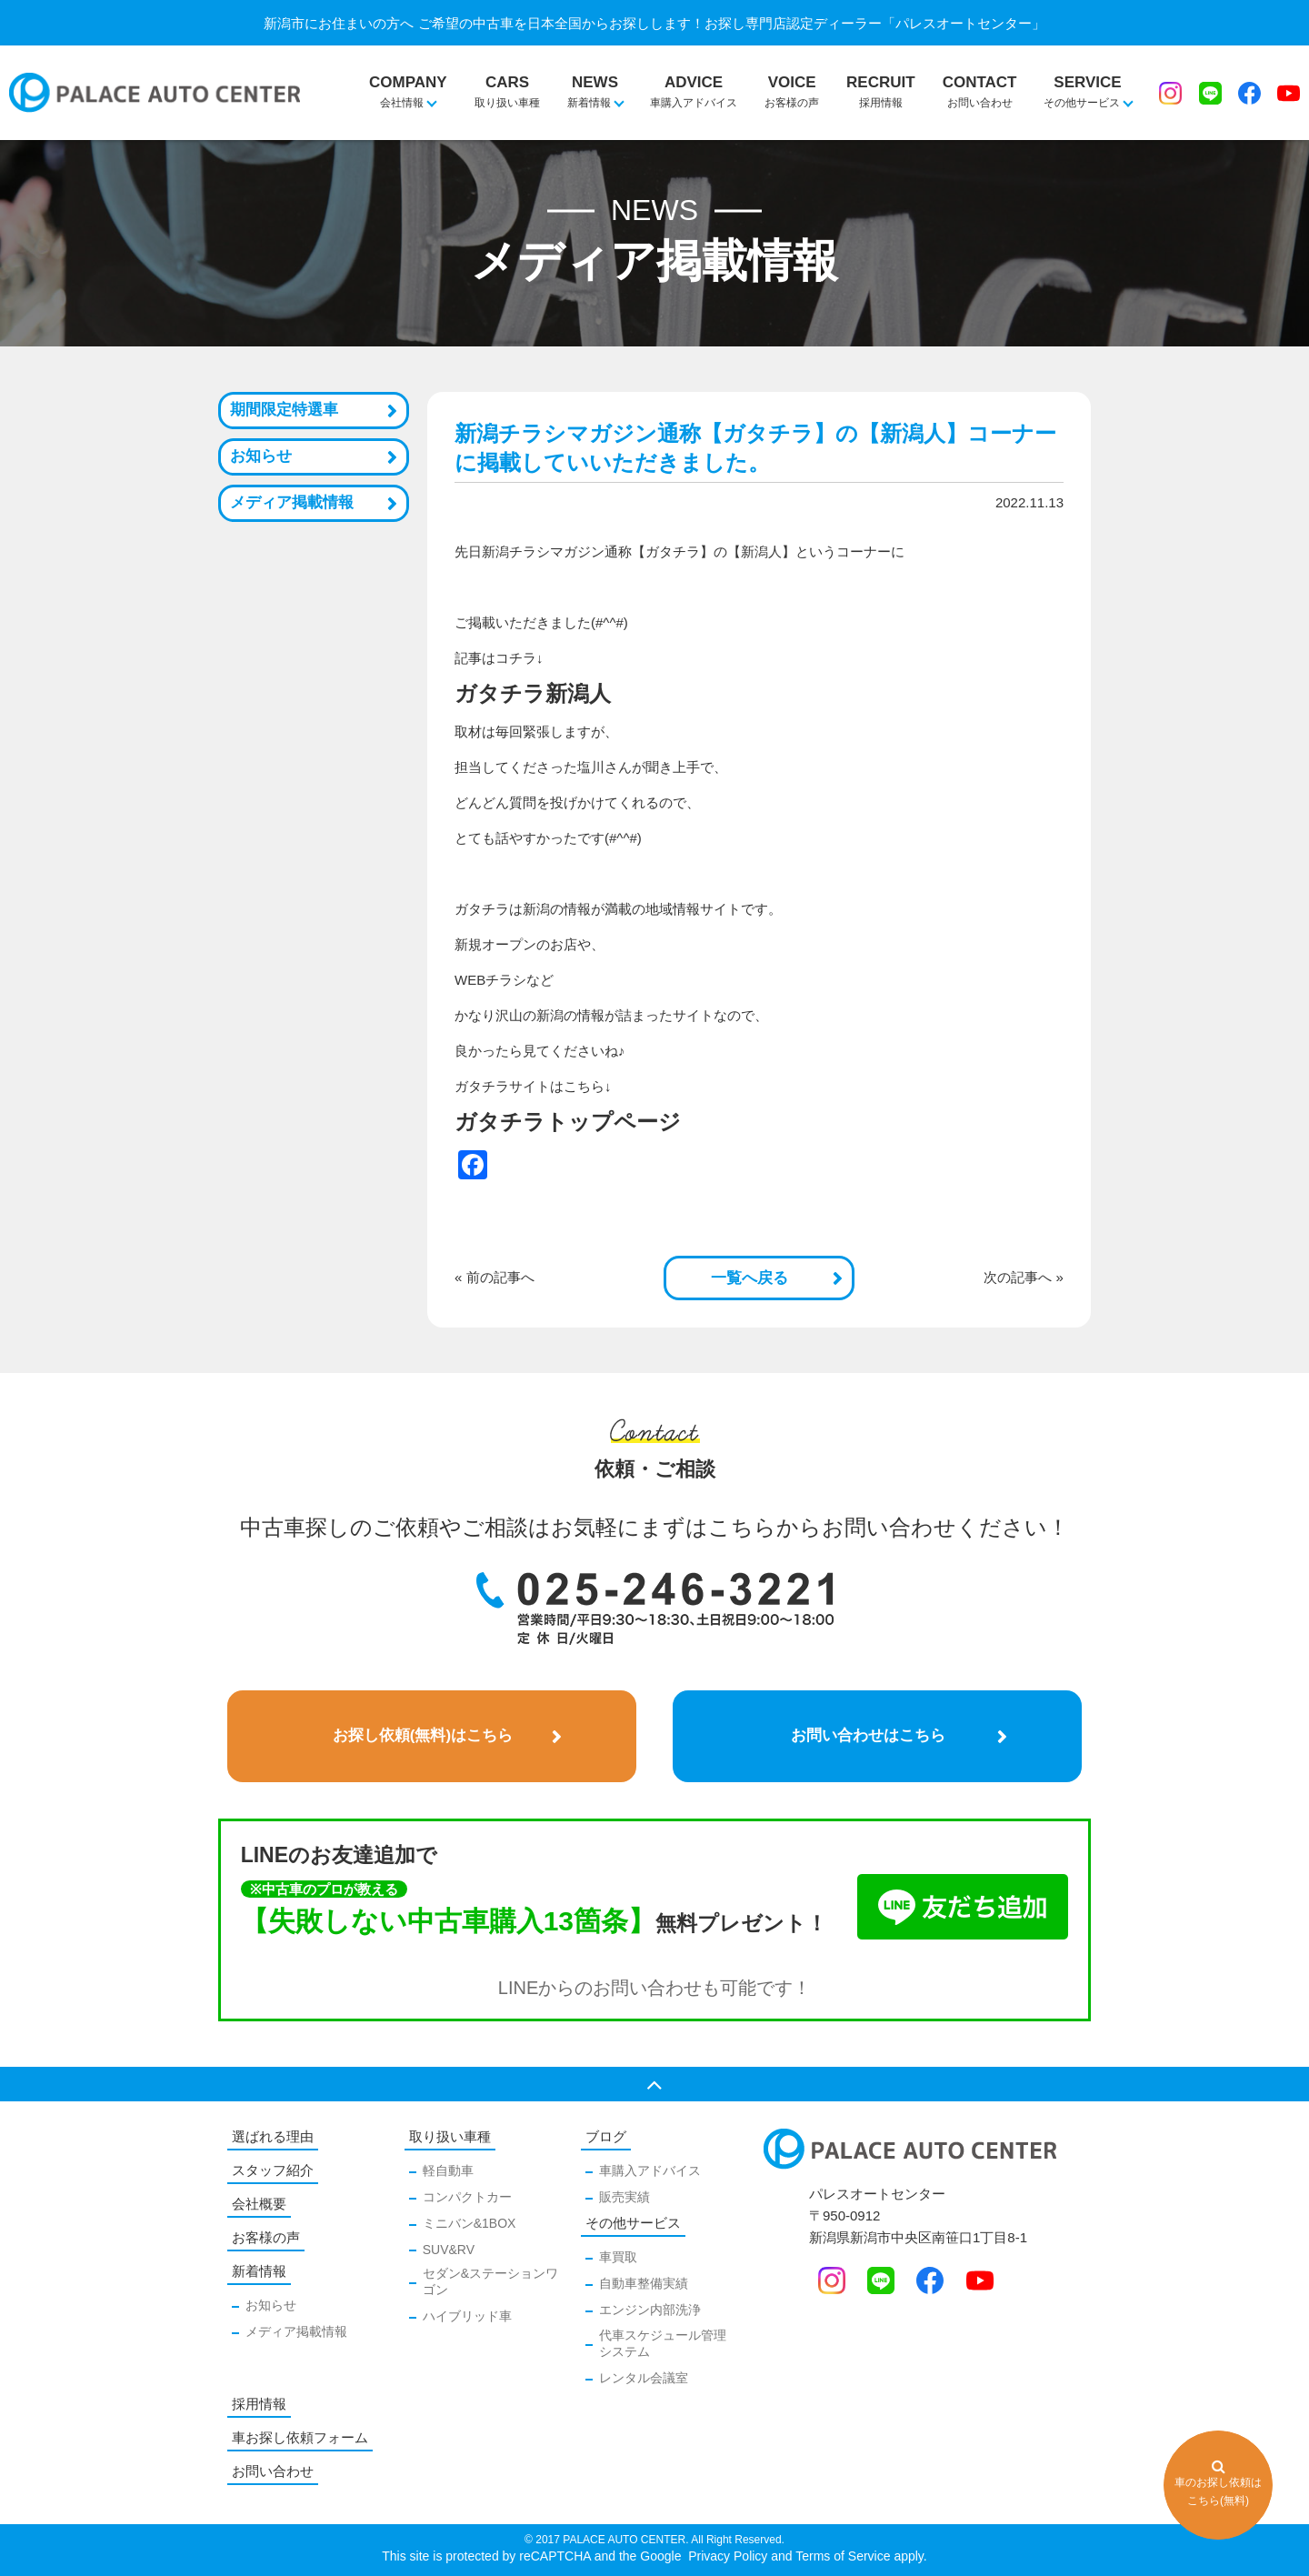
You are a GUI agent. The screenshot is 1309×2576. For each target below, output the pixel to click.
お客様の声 (791, 82)
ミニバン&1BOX (469, 2223)
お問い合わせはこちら (868, 1735)
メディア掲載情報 (292, 502)
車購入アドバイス (693, 82)
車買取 (618, 2257)
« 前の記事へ (495, 1277)
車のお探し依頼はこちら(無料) (1218, 2483)
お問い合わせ (980, 82)
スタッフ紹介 (273, 2170)
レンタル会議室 (643, 2378)
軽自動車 (448, 2170)
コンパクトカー (467, 2197)
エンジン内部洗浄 (650, 2309)
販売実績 (624, 2197)
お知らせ (261, 456)
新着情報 (259, 2271)
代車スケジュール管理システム (662, 2343)
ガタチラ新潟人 (533, 693)
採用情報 (880, 82)
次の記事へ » (1024, 1277)
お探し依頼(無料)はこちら (423, 1735)
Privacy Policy (725, 2556)
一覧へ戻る (749, 1278)
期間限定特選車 (284, 409)
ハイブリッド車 (467, 2316)
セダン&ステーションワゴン (490, 2281)
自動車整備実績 (643, 2283)
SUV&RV (449, 2249)
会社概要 (259, 2203)
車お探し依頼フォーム (300, 2437)
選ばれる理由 (273, 2136)
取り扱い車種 (507, 82)
